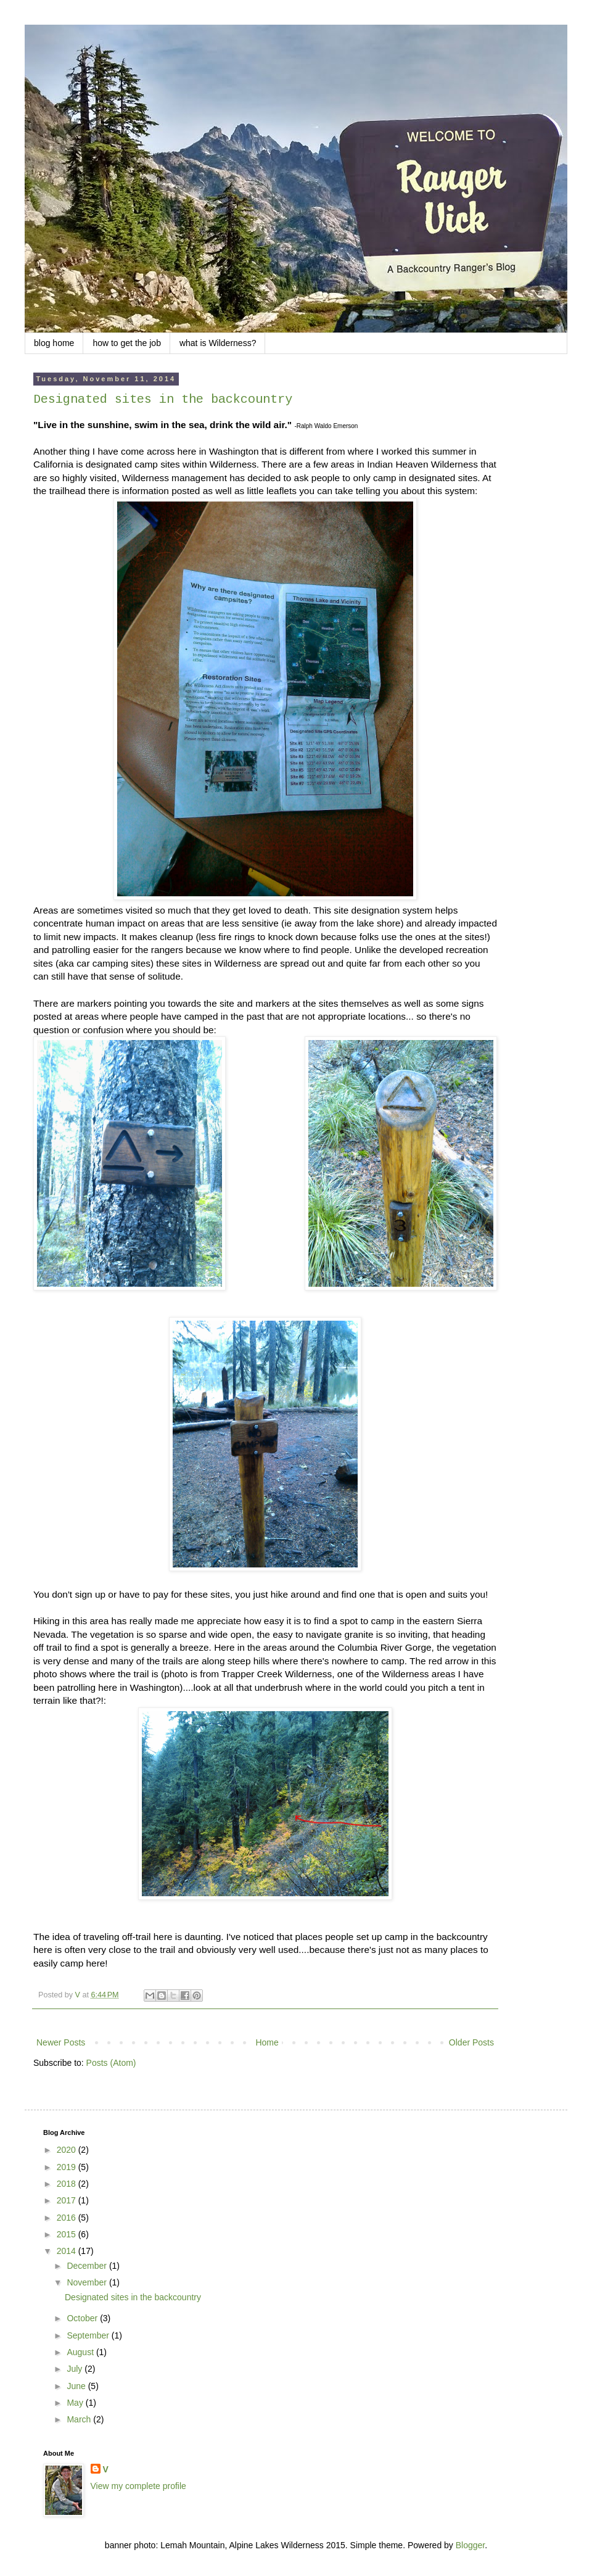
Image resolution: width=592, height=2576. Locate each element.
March (80, 2419)
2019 (67, 2167)
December (88, 2266)
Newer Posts (60, 2042)
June (77, 2386)
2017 (67, 2200)
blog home (54, 343)
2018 (67, 2184)
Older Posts (471, 2042)
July (75, 2369)
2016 (67, 2218)
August (81, 2352)
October (83, 2318)
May (76, 2403)
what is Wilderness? (218, 343)
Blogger (470, 2545)
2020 (67, 2150)
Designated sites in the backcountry (162, 399)
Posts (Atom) (111, 2063)
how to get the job (126, 343)
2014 (67, 2251)
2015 (67, 2234)
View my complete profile (138, 2486)
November (88, 2282)
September (89, 2335)
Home (266, 2042)
